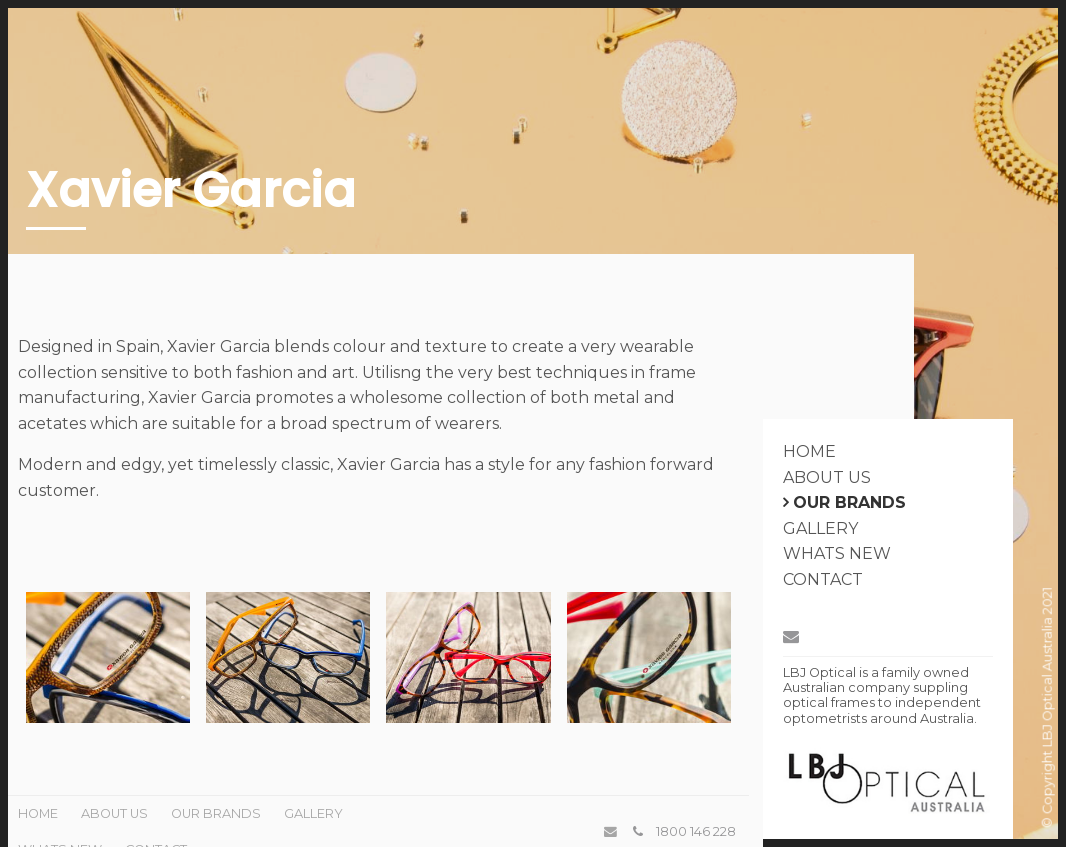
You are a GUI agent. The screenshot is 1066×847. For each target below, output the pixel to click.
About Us (827, 477)
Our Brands (849, 502)
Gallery (820, 528)
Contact (823, 579)
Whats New (837, 553)
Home (809, 451)
